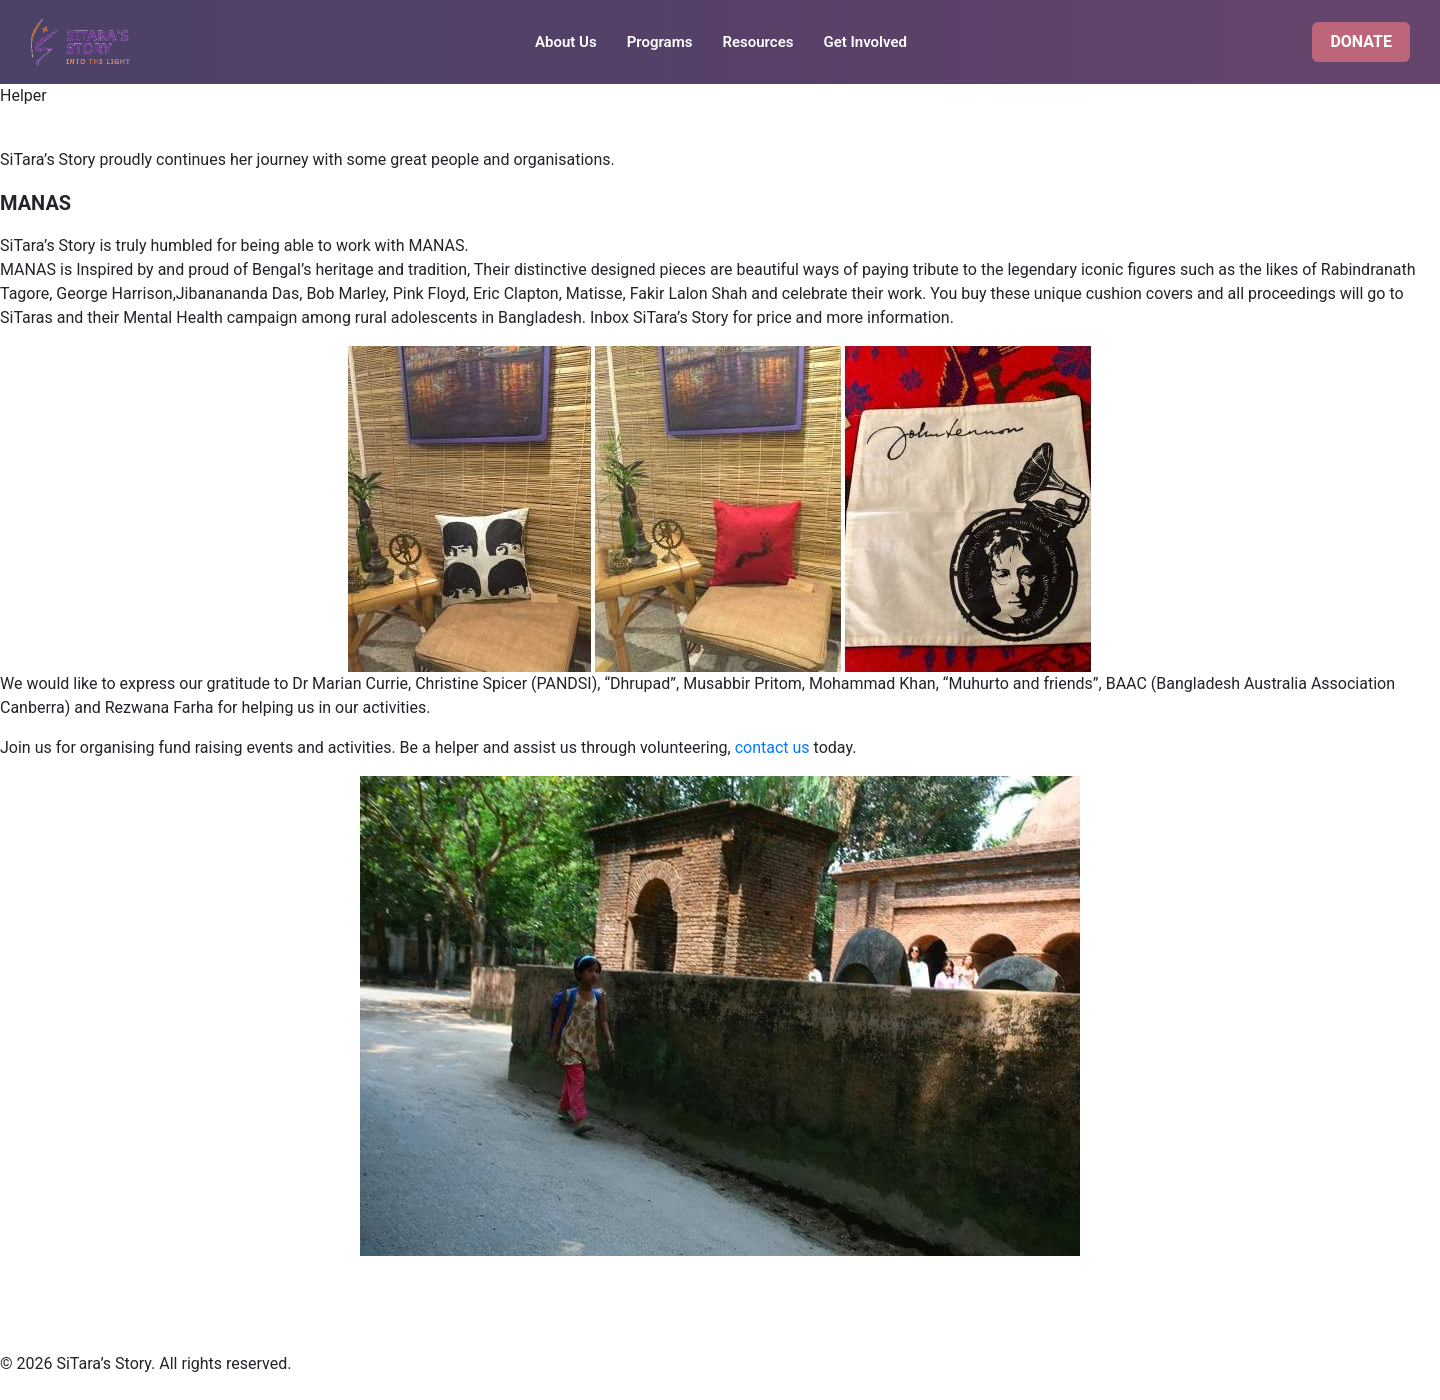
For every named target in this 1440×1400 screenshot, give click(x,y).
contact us (772, 747)
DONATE (1361, 41)
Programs (660, 42)
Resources (757, 42)
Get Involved (864, 42)
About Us (566, 42)
